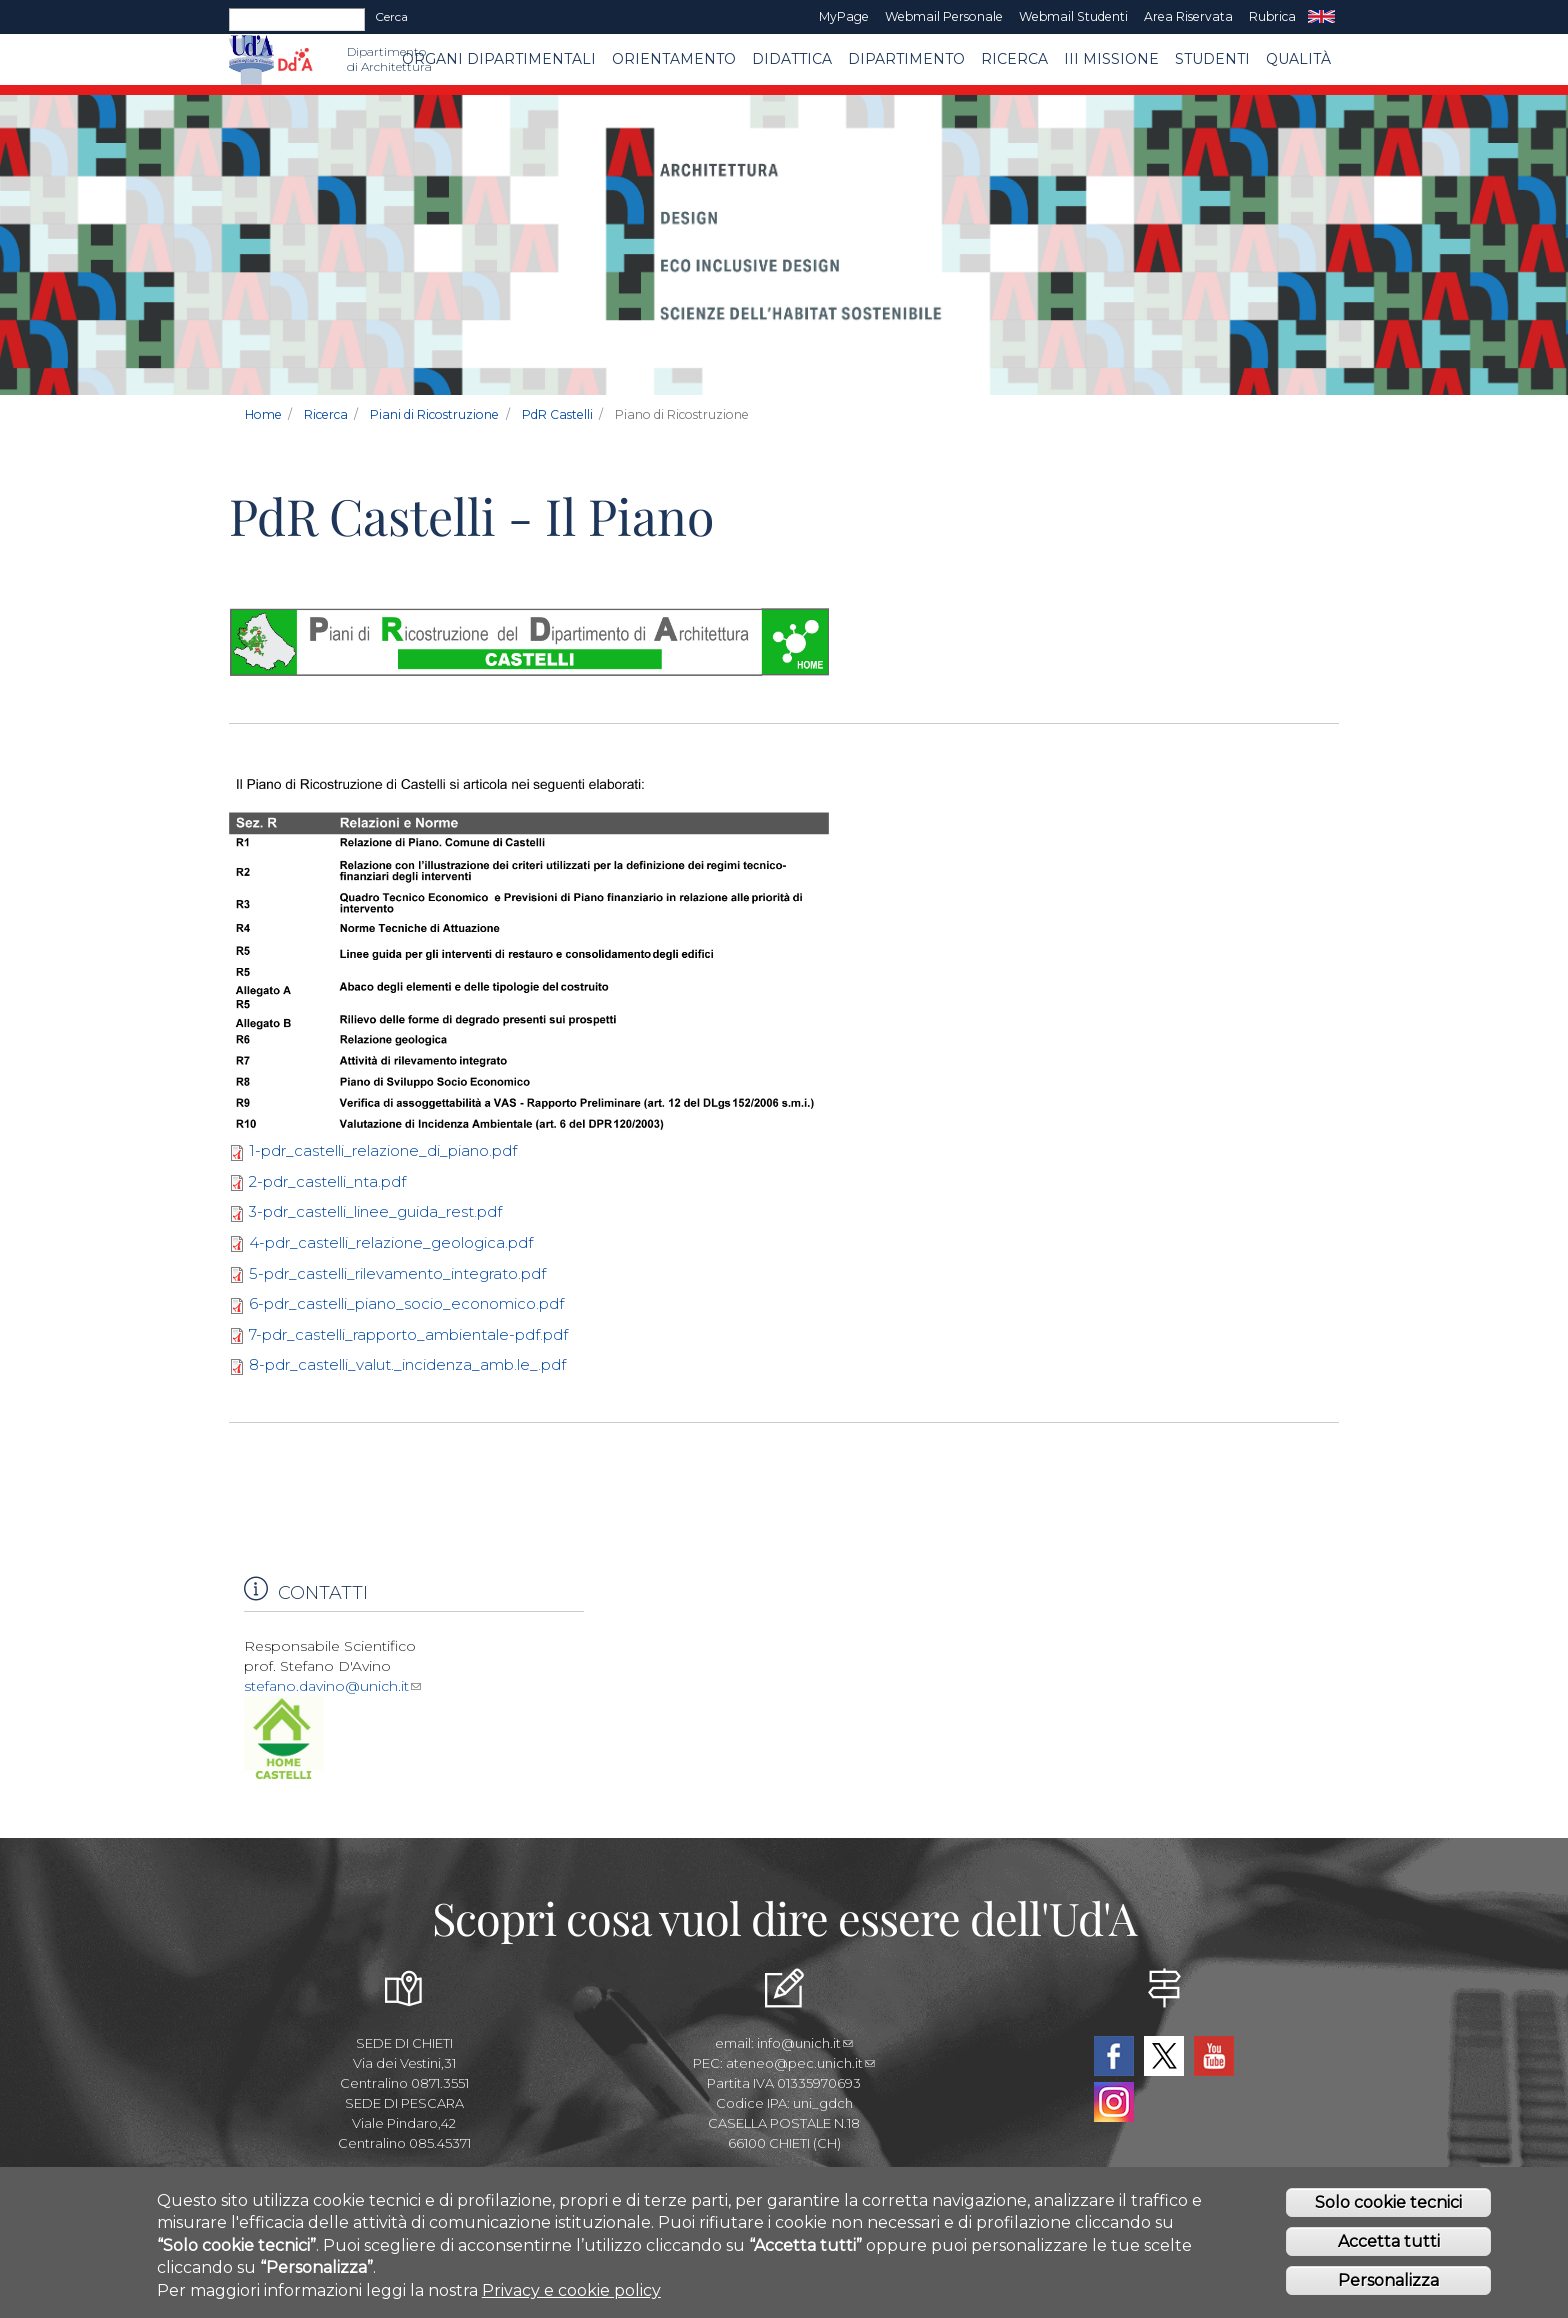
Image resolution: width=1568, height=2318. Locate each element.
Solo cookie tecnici (1388, 2202)
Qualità (1298, 59)
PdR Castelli (557, 414)
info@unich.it (805, 2043)
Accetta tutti (1389, 2241)
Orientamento (674, 59)
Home (263, 414)
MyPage (844, 16)
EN (1321, 17)
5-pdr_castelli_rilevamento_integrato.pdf (397, 1273)
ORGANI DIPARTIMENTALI (499, 59)
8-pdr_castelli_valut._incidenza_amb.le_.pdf (407, 1364)
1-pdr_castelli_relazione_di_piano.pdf (383, 1150)
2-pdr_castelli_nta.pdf (327, 1181)
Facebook (1114, 2056)
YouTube (1214, 2056)
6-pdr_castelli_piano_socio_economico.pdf (406, 1303)
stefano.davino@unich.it (332, 1686)
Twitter (1164, 2056)
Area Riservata (1188, 16)
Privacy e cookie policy (571, 2290)
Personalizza (1388, 2280)
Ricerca (1014, 59)
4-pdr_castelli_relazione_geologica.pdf (391, 1242)
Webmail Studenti (1073, 16)
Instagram (1114, 2102)
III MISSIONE (1111, 59)
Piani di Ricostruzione (434, 414)
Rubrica (1272, 16)
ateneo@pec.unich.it (800, 2063)
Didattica (792, 59)
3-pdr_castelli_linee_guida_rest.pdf (375, 1211)
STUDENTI (1212, 59)
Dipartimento (906, 59)
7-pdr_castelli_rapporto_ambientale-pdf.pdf (408, 1334)
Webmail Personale (944, 16)
